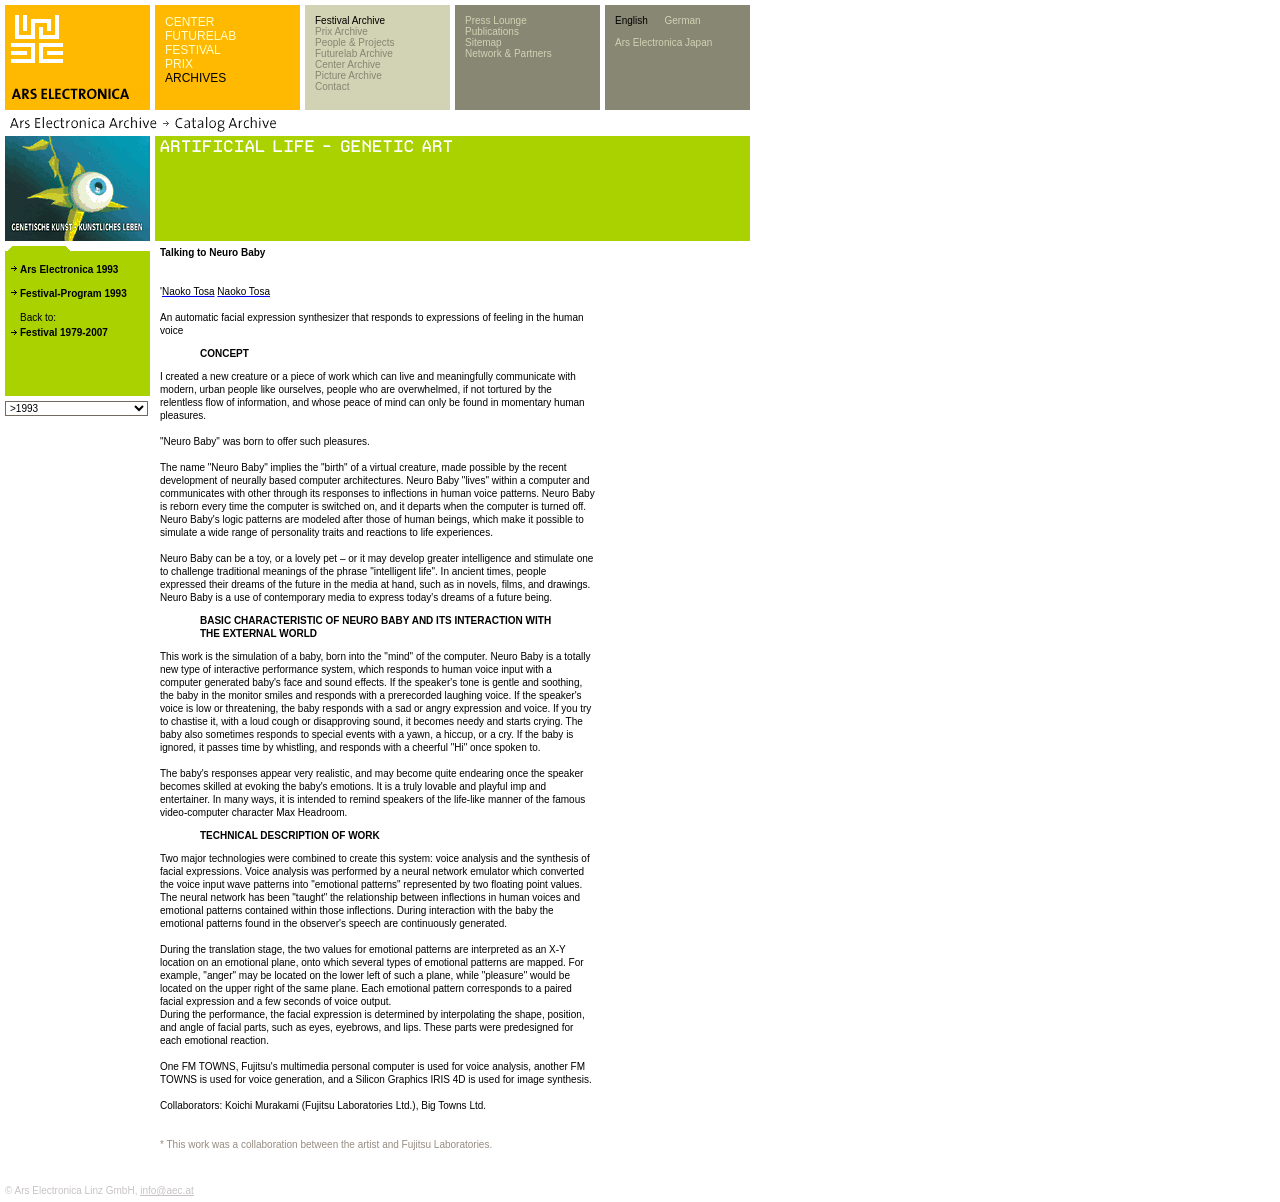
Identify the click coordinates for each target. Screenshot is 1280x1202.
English (631, 20)
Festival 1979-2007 (64, 332)
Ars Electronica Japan (663, 42)
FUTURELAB (200, 36)
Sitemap (483, 42)
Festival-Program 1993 (73, 293)
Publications (492, 31)
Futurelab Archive (354, 53)
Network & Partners (508, 53)
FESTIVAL (193, 50)
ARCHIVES (195, 78)
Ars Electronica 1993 (69, 269)
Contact (332, 86)
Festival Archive (350, 20)
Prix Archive (341, 31)
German (682, 20)
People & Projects (355, 42)
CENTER (189, 22)
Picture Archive (348, 75)
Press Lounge (496, 20)
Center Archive (348, 64)
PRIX (179, 64)
